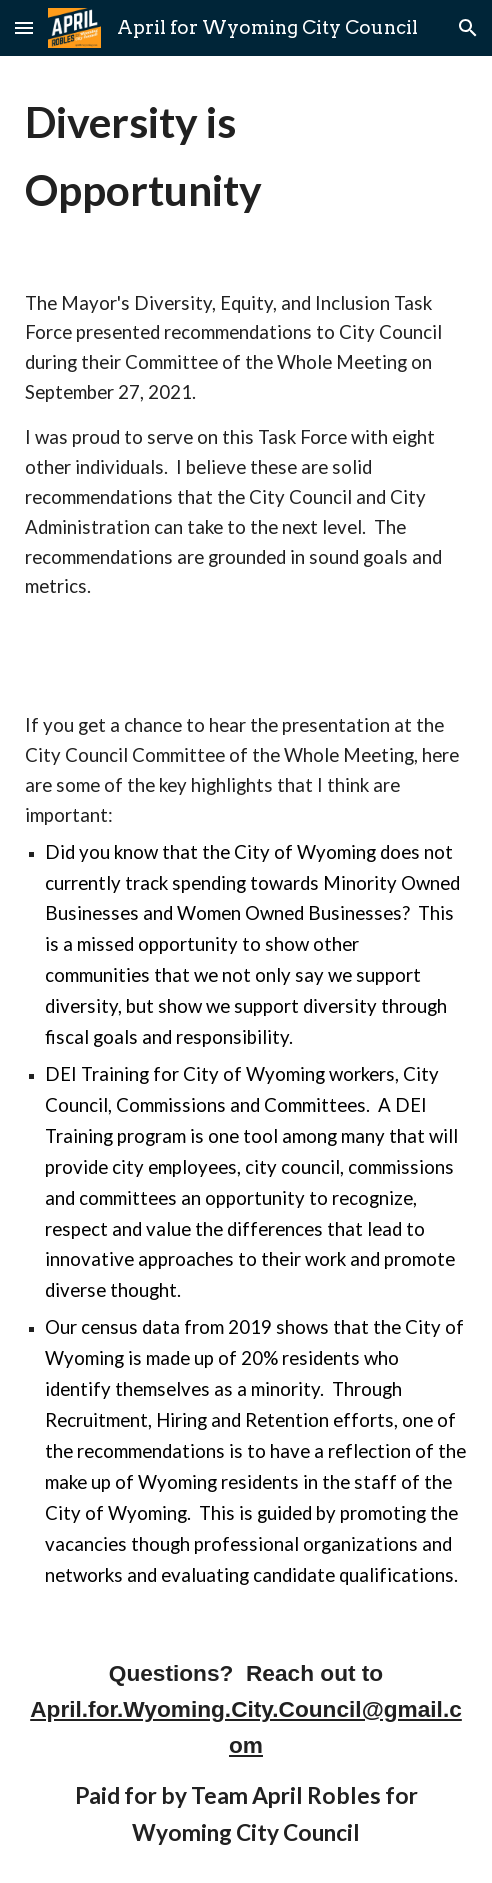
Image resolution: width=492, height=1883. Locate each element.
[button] (24, 27)
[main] (246, 156)
